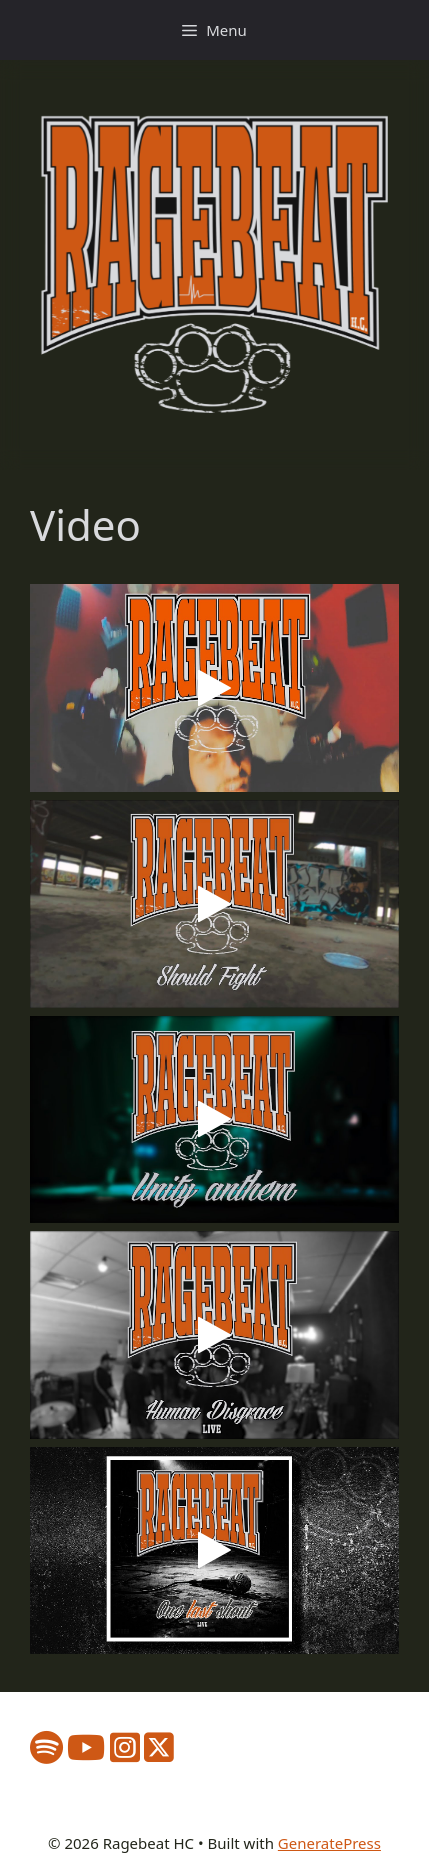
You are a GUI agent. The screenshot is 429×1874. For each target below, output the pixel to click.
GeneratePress (329, 1843)
